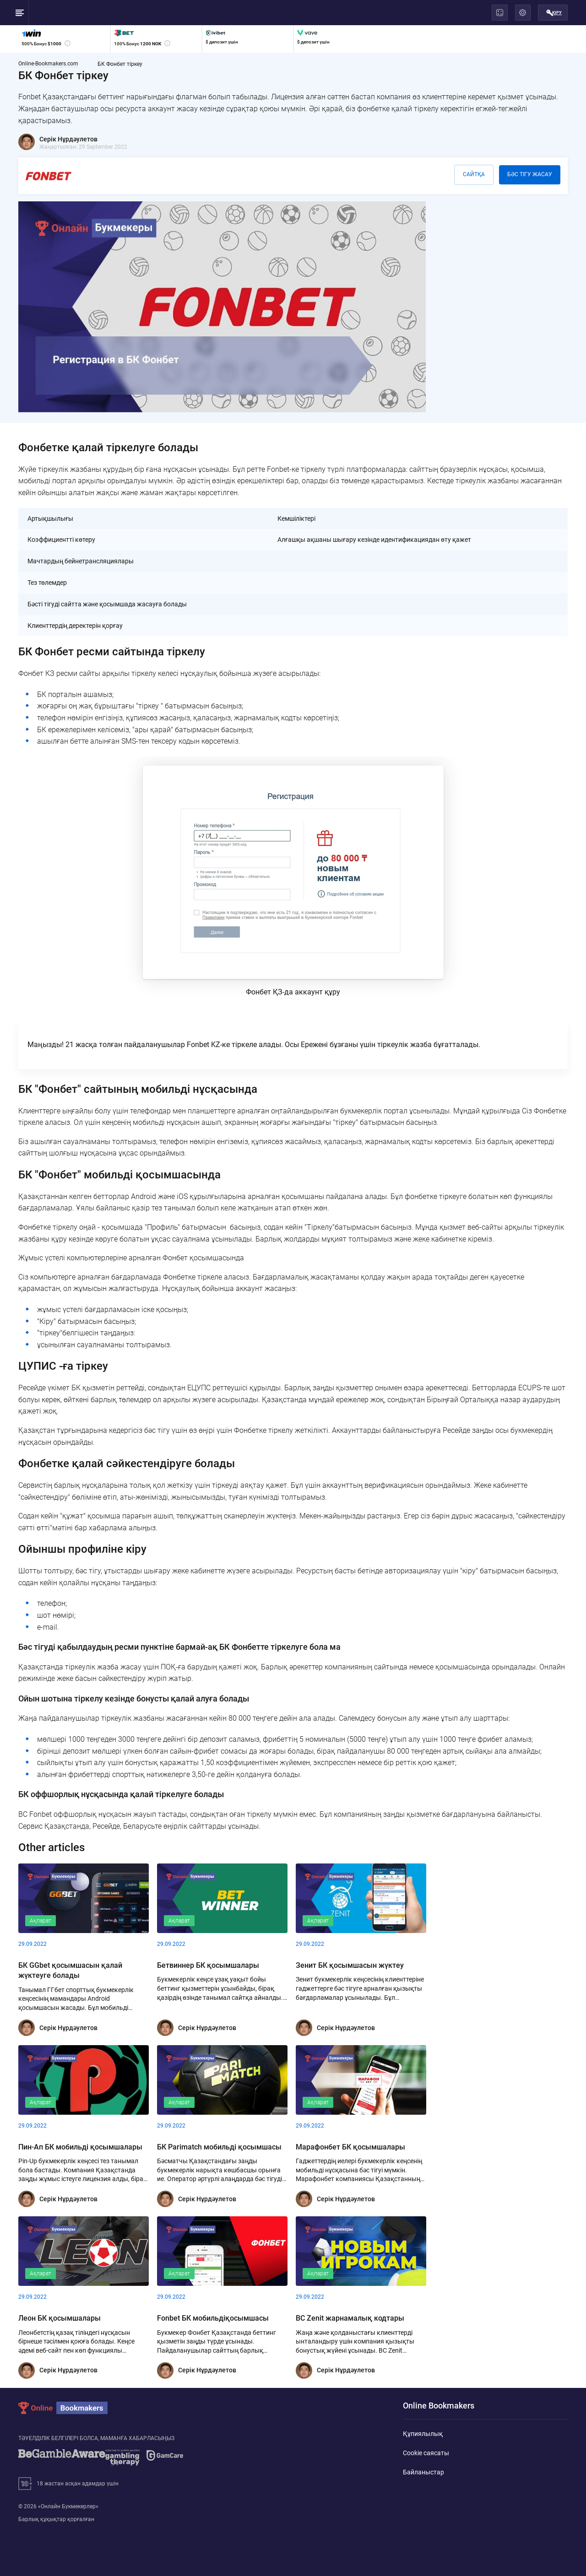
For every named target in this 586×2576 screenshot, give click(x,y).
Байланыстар (423, 2470)
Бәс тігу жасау (529, 174)
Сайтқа (474, 174)
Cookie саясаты (426, 2450)
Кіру (554, 13)
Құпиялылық (423, 2431)
